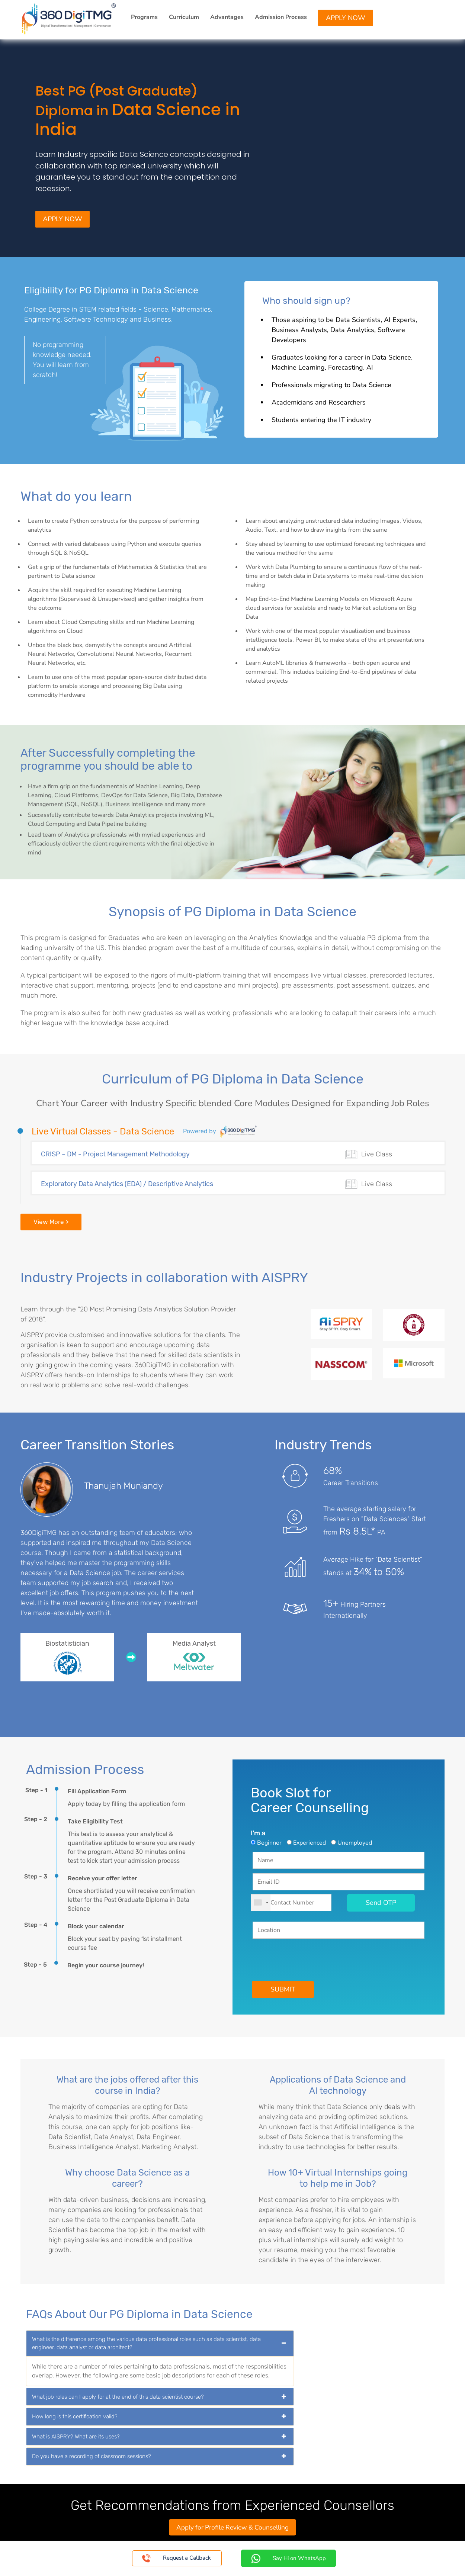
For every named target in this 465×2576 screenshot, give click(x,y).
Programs (144, 17)
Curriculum (184, 17)
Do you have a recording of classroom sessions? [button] (91, 2457)
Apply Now (345, 17)
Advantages (227, 17)
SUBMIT (283, 1990)
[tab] (160, 2344)
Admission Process (281, 17)
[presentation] (309, 1958)
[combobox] (260, 1904)
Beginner (269, 1844)
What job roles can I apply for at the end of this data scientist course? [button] (118, 2398)
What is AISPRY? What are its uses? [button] (76, 2437)
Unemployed (354, 1844)
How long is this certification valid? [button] (75, 2417)
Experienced (309, 1844)
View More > (50, 1223)
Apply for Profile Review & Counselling (232, 2528)
